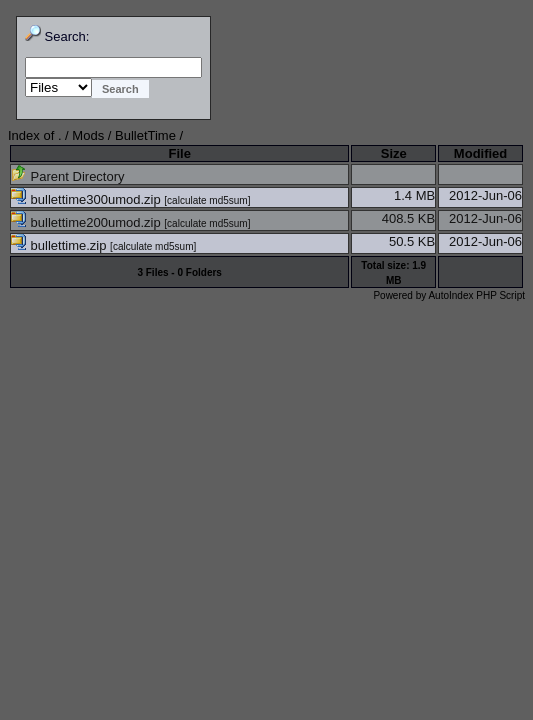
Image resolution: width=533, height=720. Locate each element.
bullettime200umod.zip (87, 222)
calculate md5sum (207, 200)
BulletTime (145, 135)
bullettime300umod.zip (87, 199)
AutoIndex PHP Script (476, 295)
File (179, 153)
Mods (88, 135)
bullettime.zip (60, 245)
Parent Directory (68, 176)
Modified (480, 153)
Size (394, 153)
